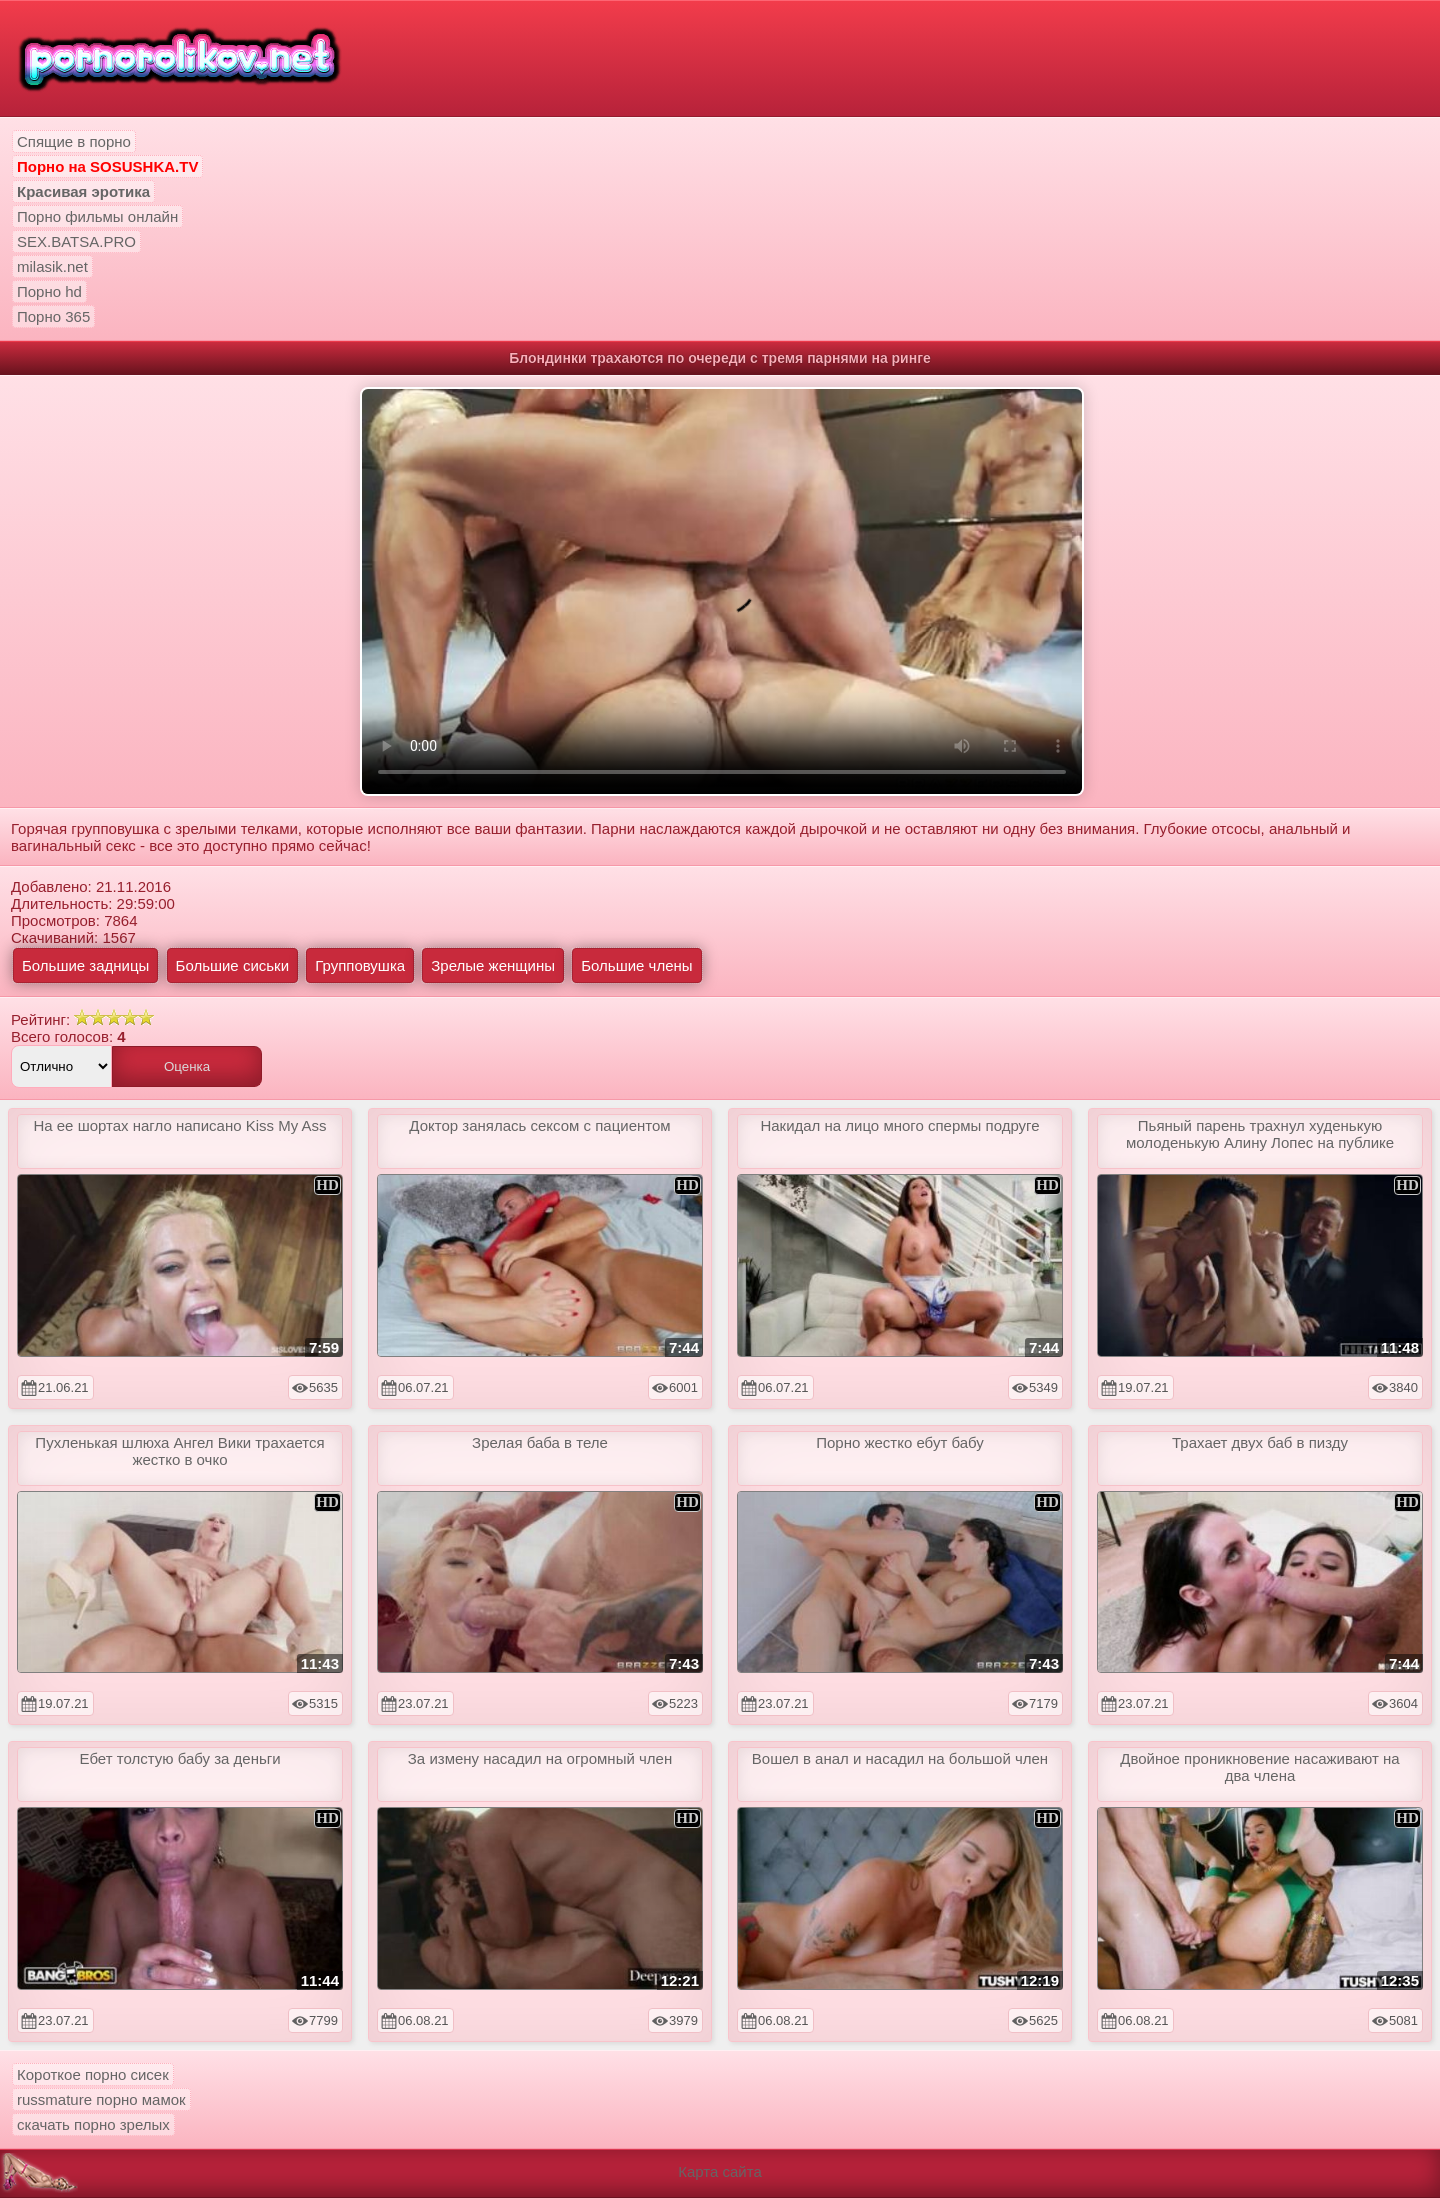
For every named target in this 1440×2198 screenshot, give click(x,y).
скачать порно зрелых (93, 2124)
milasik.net (52, 266)
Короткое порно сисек (93, 2074)
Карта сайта (720, 2171)
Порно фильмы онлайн (97, 216)
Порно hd (49, 291)
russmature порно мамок (101, 2099)
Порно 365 (53, 316)
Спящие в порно (74, 141)
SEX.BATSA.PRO (76, 241)
